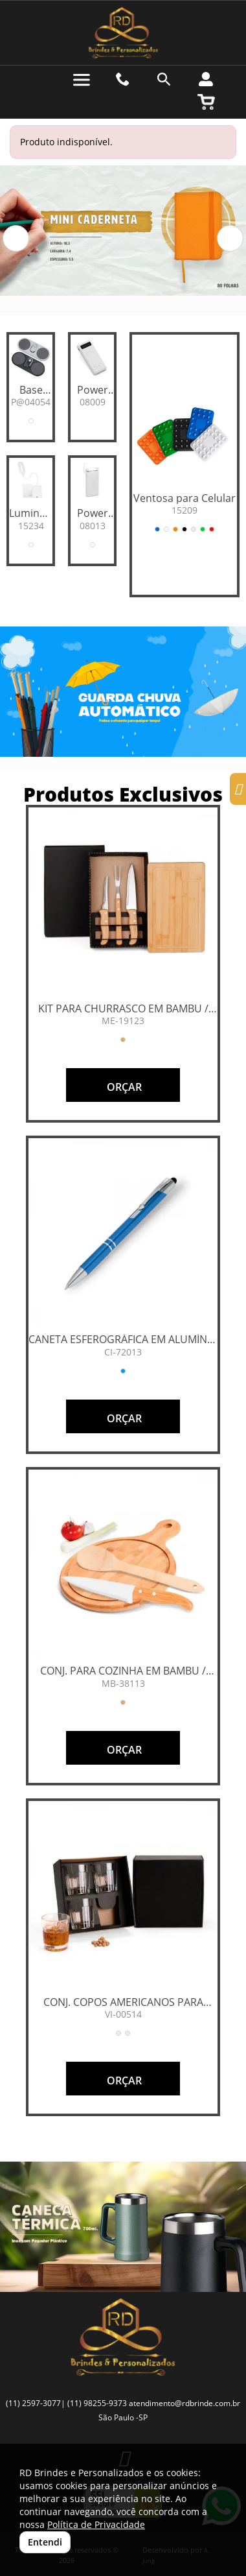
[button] (16, 238)
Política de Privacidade (96, 2524)
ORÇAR (123, 1087)
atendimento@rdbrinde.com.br (184, 2403)
